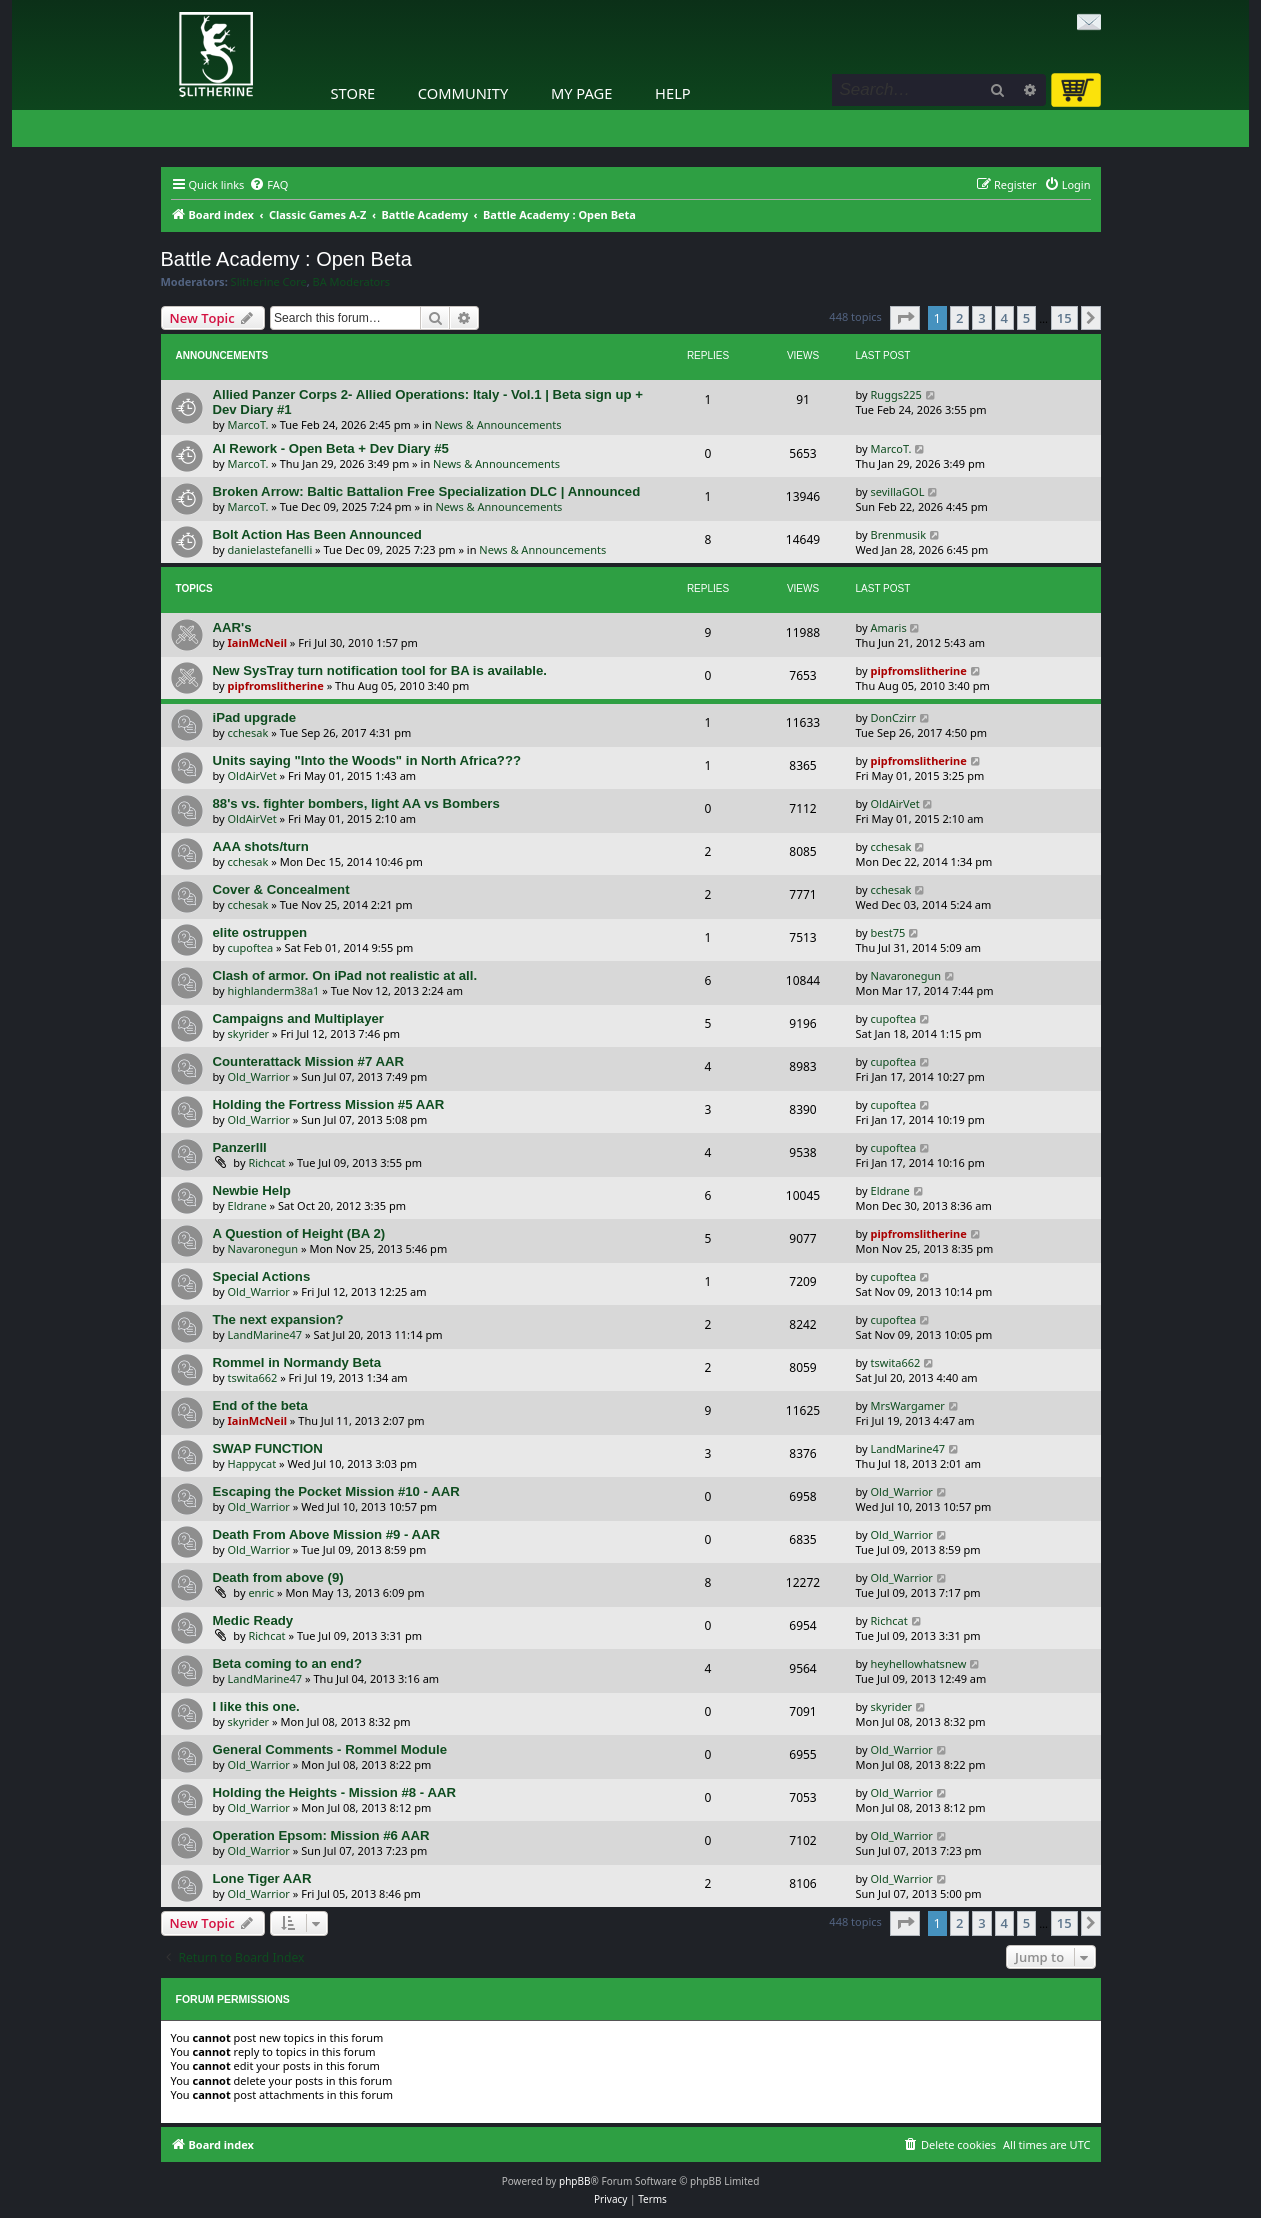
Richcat (266, 1162)
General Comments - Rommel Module (330, 1749)
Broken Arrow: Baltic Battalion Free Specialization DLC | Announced (427, 491)
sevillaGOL (898, 491)
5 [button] (1026, 318)
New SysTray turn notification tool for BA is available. (380, 670)
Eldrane (247, 1205)
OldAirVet (252, 775)
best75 (888, 932)
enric (261, 1592)
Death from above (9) (278, 1577)
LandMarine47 (265, 1334)
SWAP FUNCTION (268, 1448)
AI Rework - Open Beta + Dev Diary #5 (331, 448)
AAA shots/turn (261, 846)
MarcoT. (248, 424)
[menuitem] (268, 185)
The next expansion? (278, 1319)
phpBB (574, 2181)
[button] (905, 318)
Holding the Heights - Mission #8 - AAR (335, 1792)
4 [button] (1004, 318)
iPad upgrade (255, 717)
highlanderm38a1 (274, 990)
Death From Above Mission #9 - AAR (327, 1534)
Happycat (252, 1463)
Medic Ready (253, 1620)
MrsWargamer (908, 1405)
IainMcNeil (257, 642)
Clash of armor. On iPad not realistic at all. (345, 975)
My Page (582, 93)
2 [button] (959, 318)
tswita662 (253, 1377)
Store (353, 93)
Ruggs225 (896, 394)
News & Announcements (498, 424)
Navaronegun (906, 975)
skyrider (249, 1033)
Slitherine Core (269, 282)
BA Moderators (352, 282)
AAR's (232, 627)
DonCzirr (894, 717)
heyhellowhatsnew (919, 1663)
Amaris (889, 627)
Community (463, 93)
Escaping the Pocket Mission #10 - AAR (336, 1491)
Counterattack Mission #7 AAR (309, 1061)
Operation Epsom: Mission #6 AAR (321, 1835)
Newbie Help (252, 1190)
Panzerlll (240, 1147)
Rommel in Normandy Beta (297, 1362)
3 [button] (981, 318)
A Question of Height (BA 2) (299, 1233)
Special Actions (262, 1276)
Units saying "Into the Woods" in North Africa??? (367, 760)
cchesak (248, 732)
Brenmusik (899, 534)
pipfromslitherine (276, 685)
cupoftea (251, 947)
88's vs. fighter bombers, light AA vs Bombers (356, 803)
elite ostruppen (260, 932)
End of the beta (260, 1405)
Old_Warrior (259, 1076)
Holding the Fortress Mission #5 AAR (329, 1104)
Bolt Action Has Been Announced (317, 534)
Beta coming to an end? (287, 1663)
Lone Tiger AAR (262, 1878)
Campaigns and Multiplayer (298, 1018)
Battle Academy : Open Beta (286, 259)
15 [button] (1064, 318)
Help (673, 93)
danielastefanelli (270, 549)
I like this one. (256, 1706)
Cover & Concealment (281, 889)
